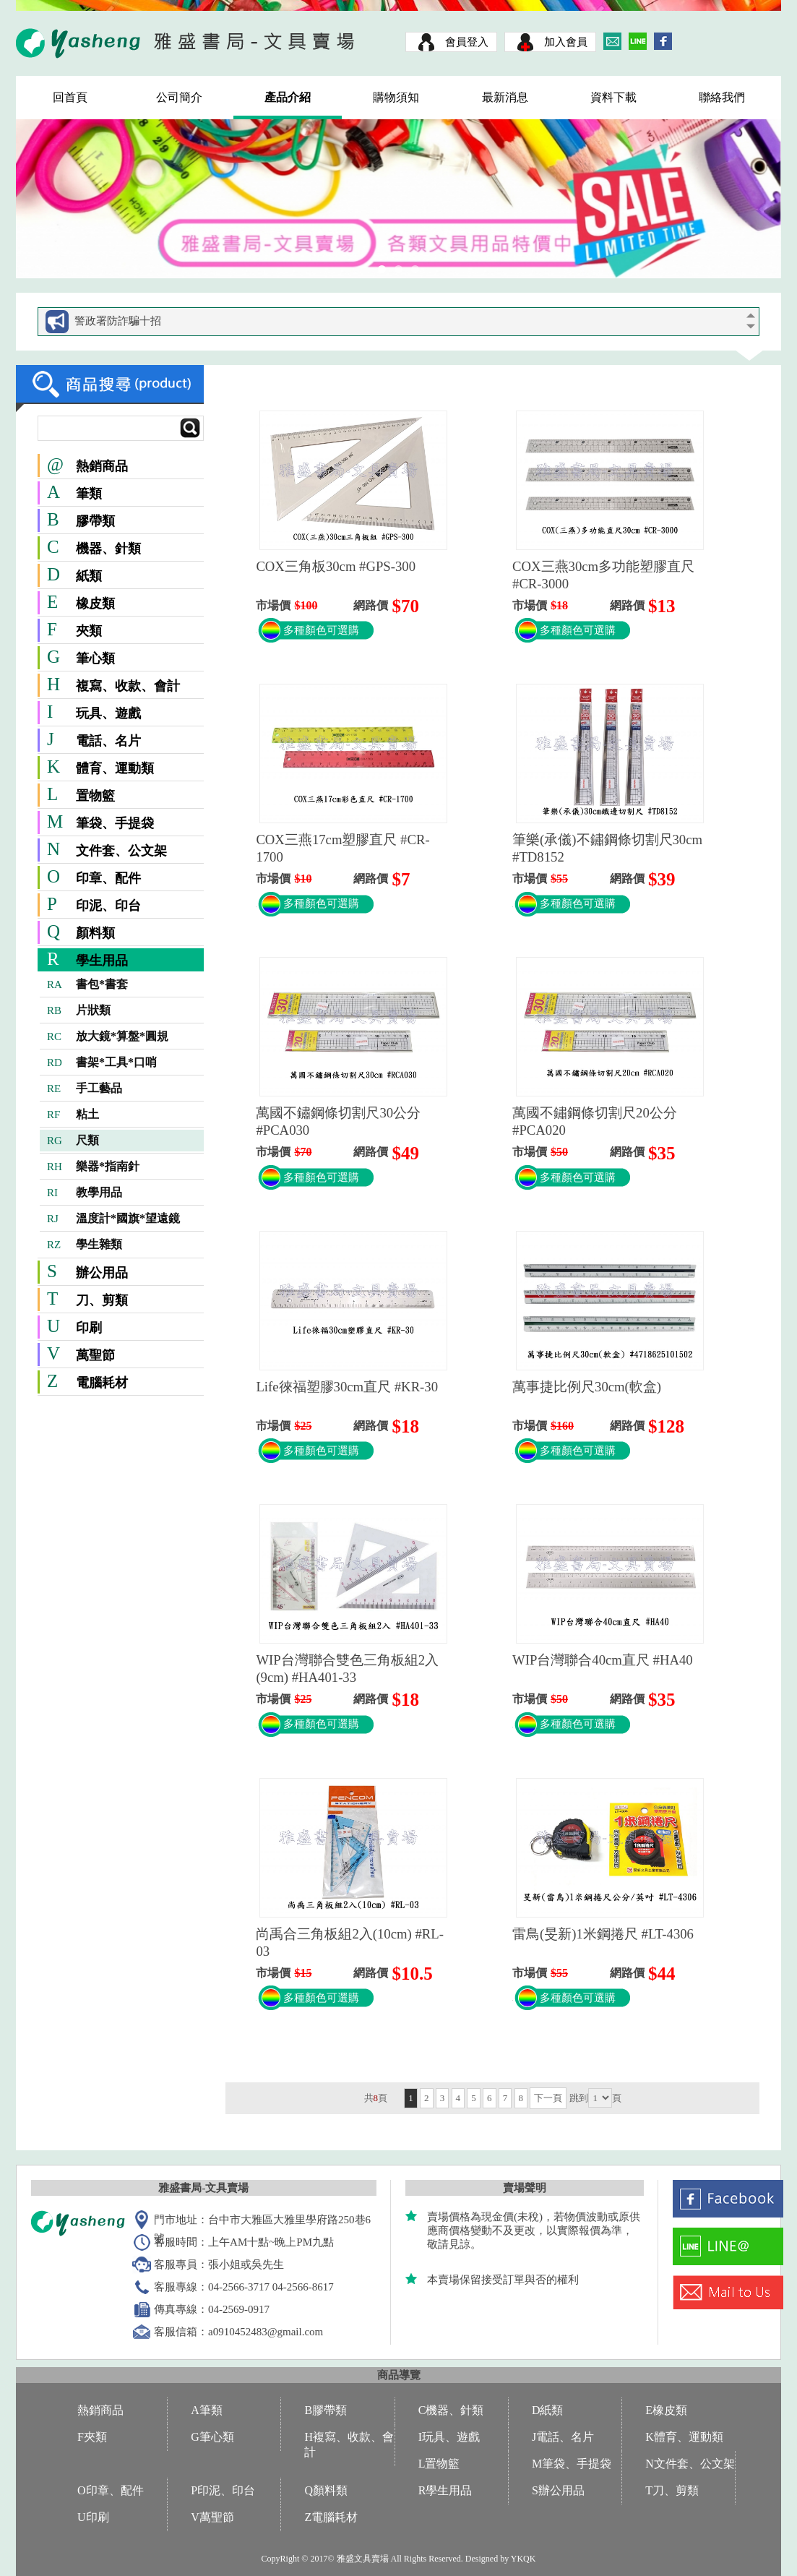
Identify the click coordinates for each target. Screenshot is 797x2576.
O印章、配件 (110, 2490)
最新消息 (505, 97)
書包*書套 (87, 984)
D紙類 (548, 2410)
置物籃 (95, 796)
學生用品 (102, 960)
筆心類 (95, 658)
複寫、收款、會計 (128, 686)
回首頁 (70, 97)
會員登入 (466, 42)
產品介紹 (287, 97)
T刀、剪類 (672, 2490)
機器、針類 (108, 548)
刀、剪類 (102, 1300)
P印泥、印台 (223, 2490)
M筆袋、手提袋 (571, 2463)
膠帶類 (95, 521)
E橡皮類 (666, 2410)
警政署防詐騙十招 (117, 321)
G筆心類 (212, 2437)
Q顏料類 (326, 2490)
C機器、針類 (451, 2410)
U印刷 (93, 2517)
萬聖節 (95, 1355)
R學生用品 (445, 2490)
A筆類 (207, 2410)
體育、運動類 (115, 768)
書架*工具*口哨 (102, 1062)
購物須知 (396, 97)
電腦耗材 (102, 1382)
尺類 (73, 1140)
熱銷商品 (87, 466)
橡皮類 (95, 603)
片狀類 (79, 1010)
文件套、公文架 (121, 850)
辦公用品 (102, 1273)
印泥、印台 (108, 905)
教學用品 (84, 1192)
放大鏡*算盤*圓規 (107, 1036)
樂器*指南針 (93, 1166)
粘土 (73, 1114)
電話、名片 (108, 741)
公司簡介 (179, 97)
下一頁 (548, 2097)
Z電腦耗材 (331, 2517)
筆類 (89, 493)
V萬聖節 (212, 2517)
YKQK (523, 2559)
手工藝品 (84, 1088)
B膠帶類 (325, 2410)
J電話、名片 (563, 2437)
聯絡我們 (722, 97)
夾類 (89, 631)
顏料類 (95, 933)
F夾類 (92, 2437)
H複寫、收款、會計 (349, 2444)
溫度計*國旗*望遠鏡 (113, 1218)
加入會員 (565, 42)
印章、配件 (108, 878)
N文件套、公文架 (690, 2463)
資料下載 (613, 97)
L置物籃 (439, 2463)
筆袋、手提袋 (115, 823)
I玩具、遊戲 (449, 2437)
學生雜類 (84, 1244)
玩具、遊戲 (108, 713)
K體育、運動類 (684, 2437)
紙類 (89, 576)
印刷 (89, 1328)
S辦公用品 (558, 2490)
